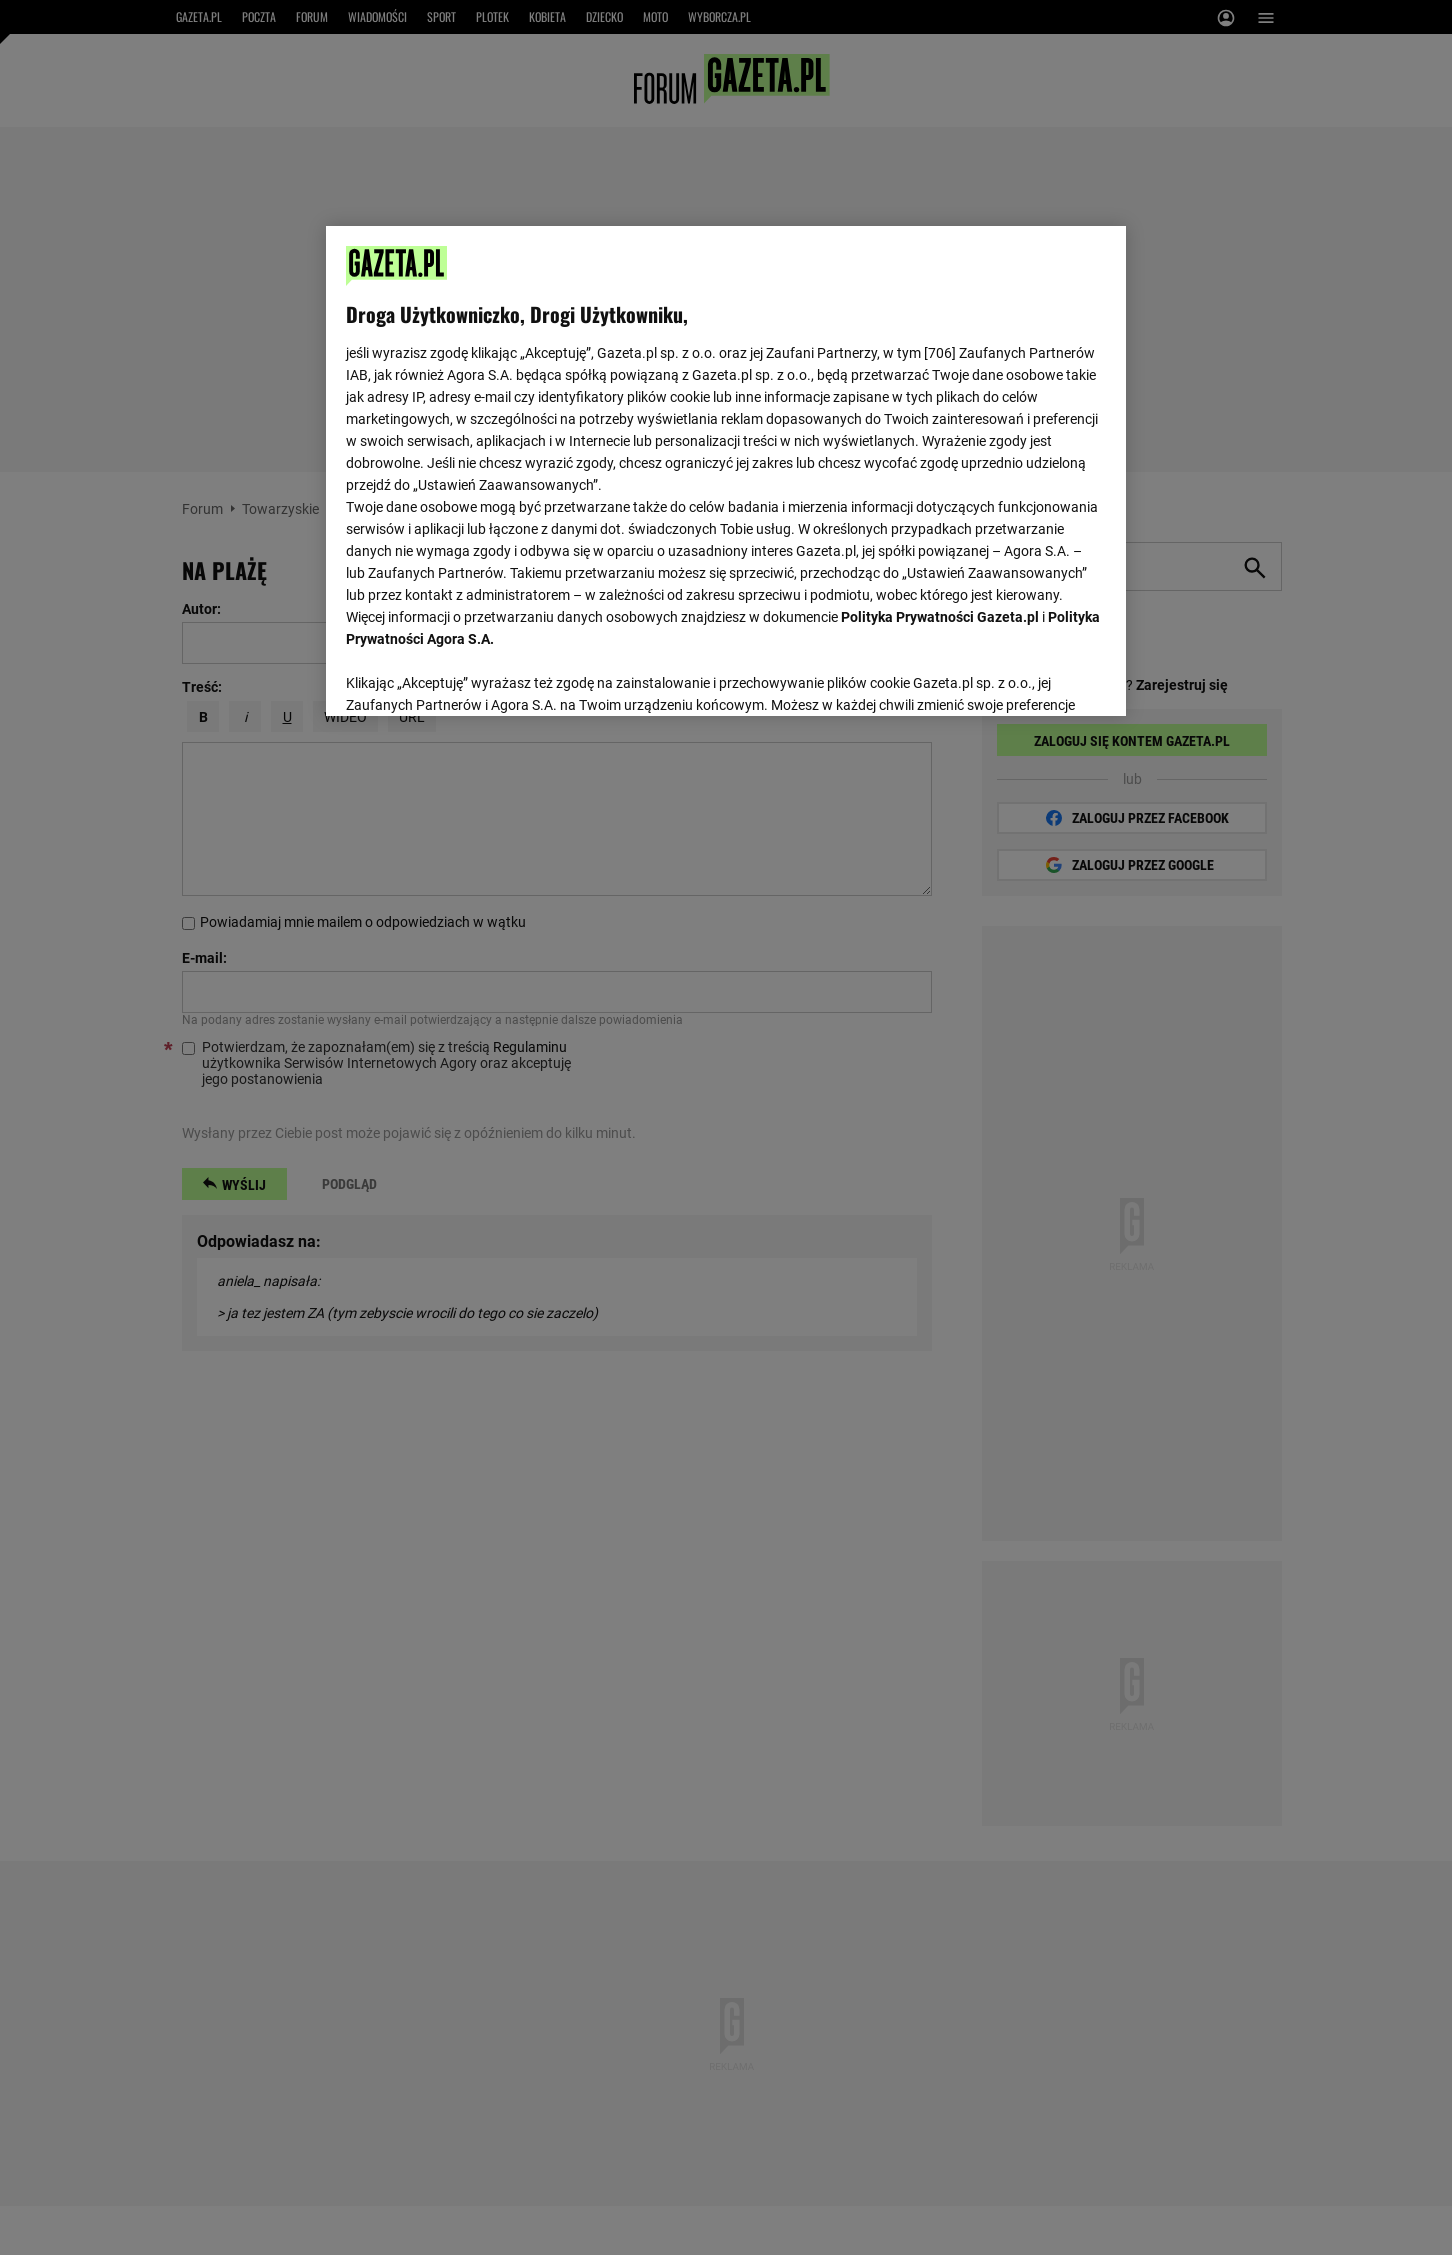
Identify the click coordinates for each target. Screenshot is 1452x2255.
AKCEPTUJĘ (1038, 677)
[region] (726, 469)
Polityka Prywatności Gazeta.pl (940, 617)
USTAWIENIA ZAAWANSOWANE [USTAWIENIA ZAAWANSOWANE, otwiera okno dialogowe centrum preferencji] (476, 675)
